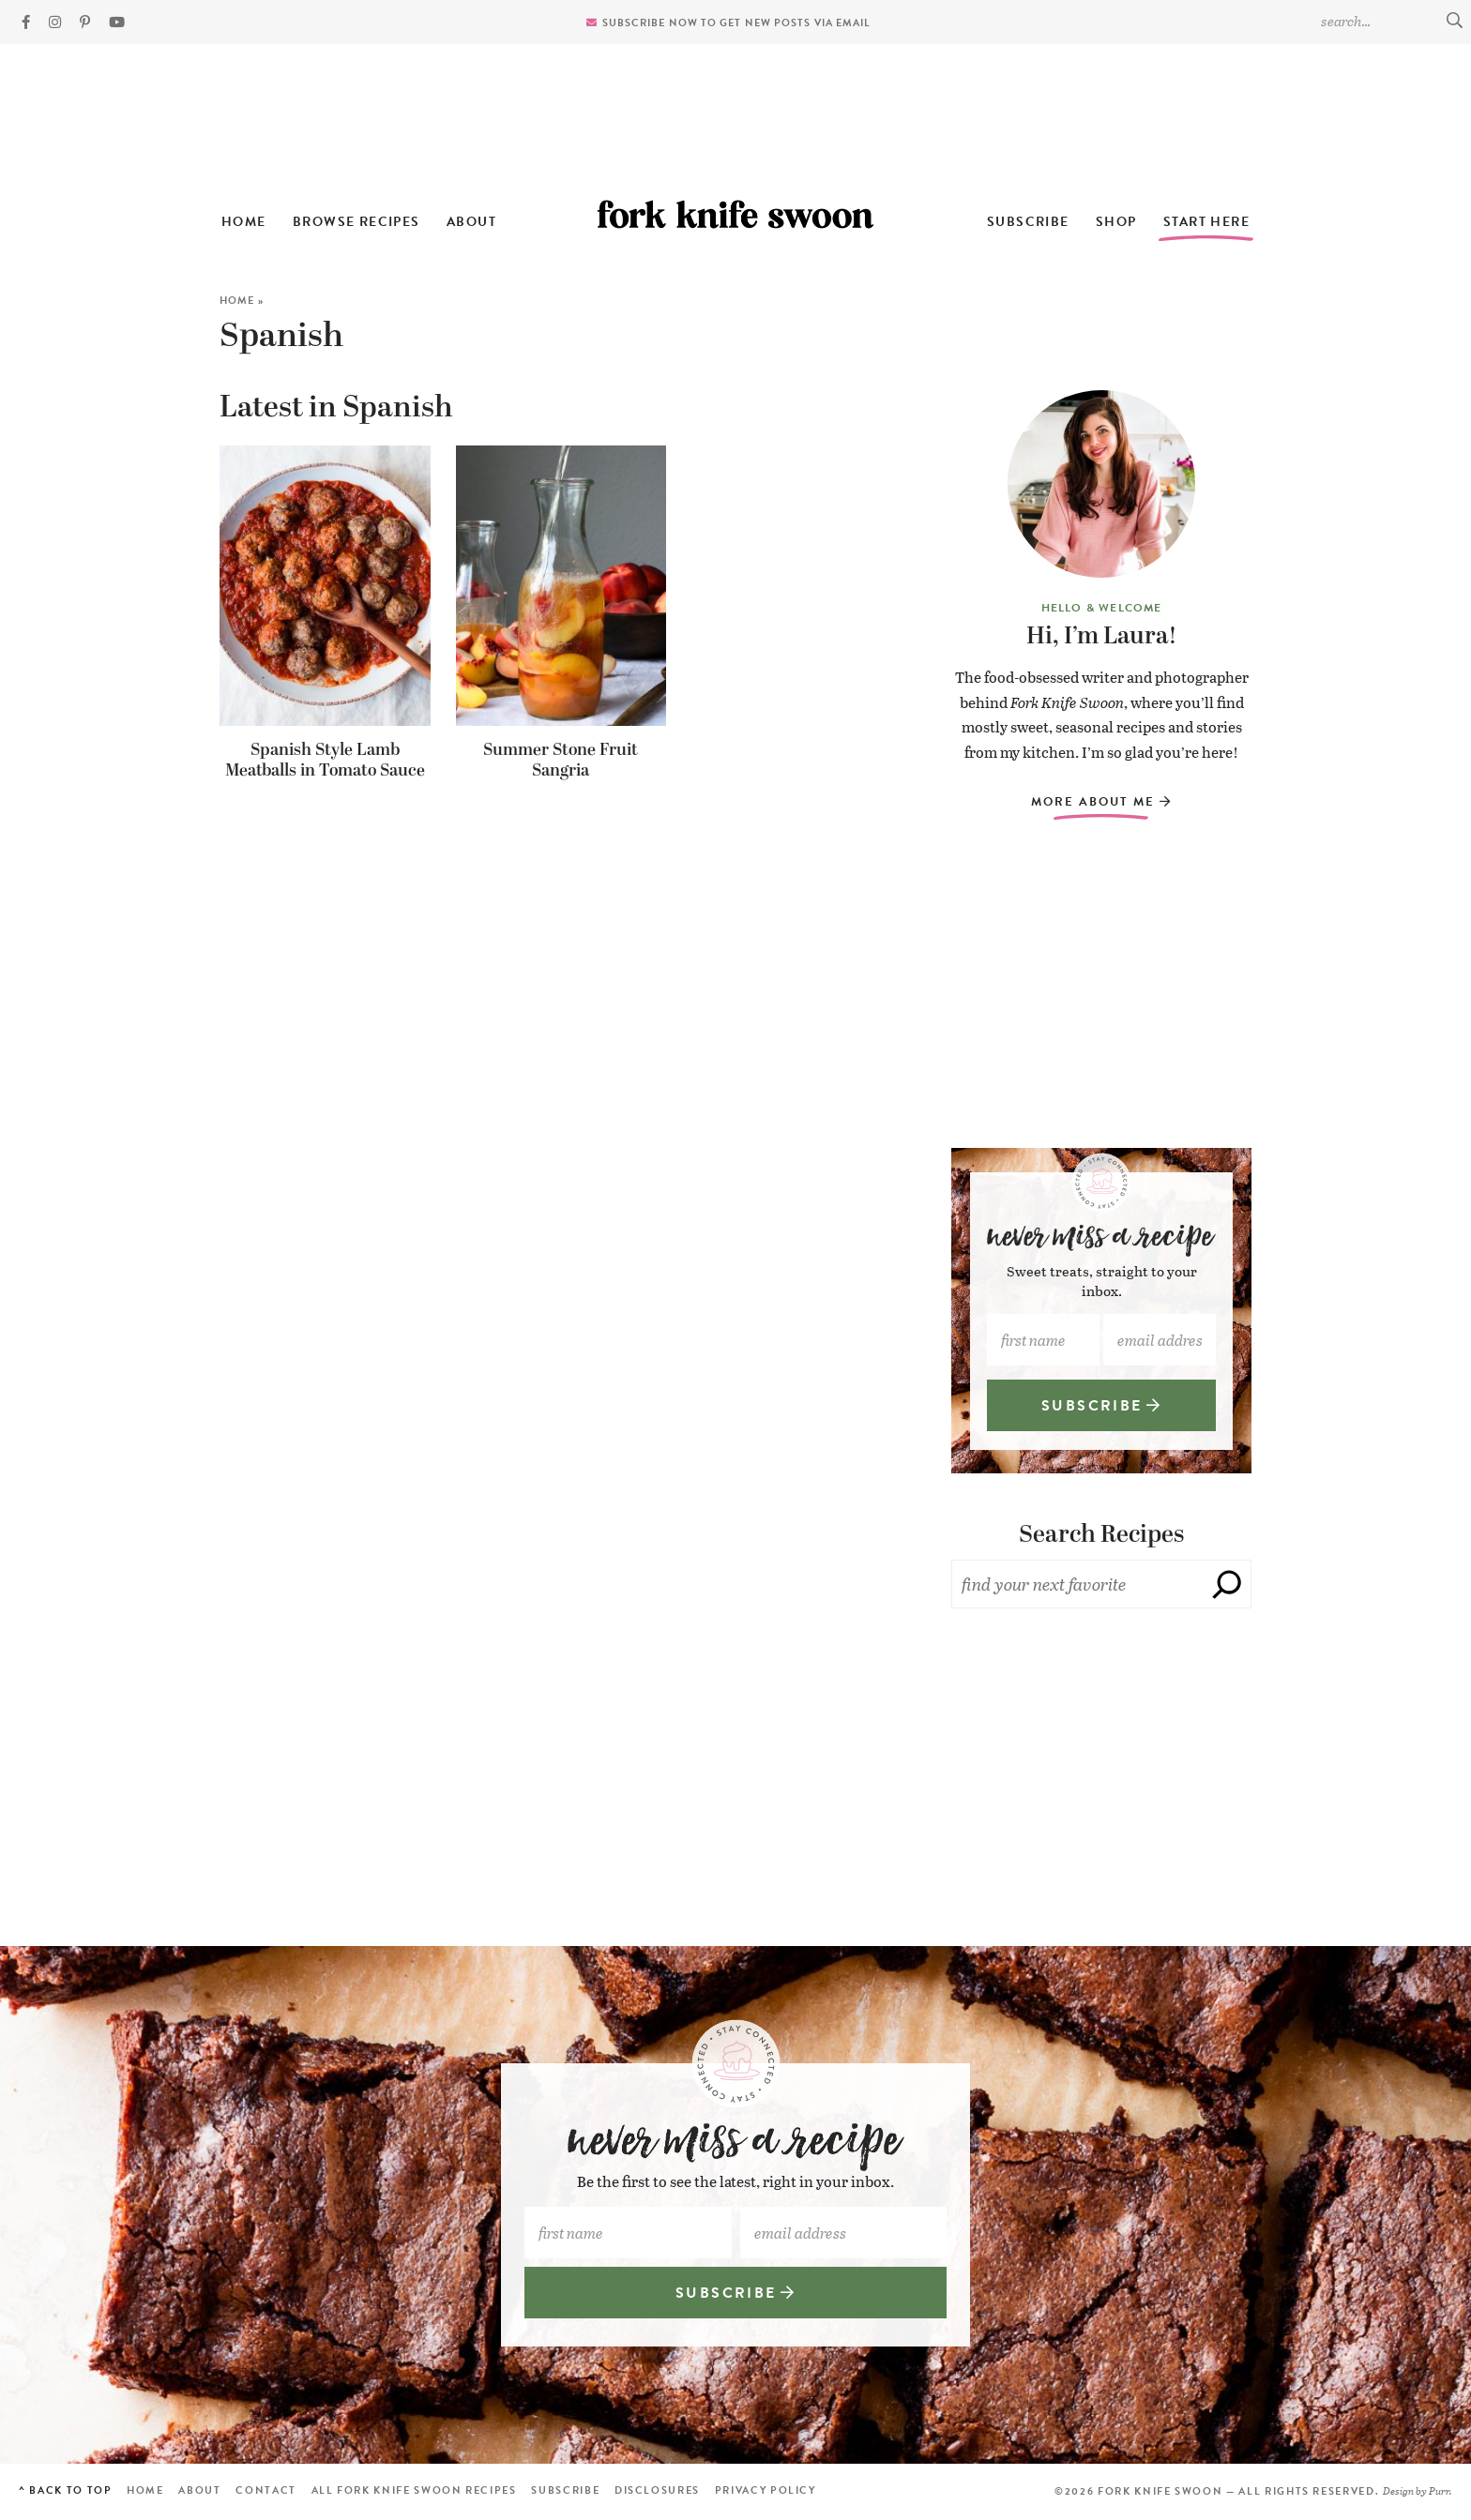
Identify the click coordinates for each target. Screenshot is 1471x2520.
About (471, 222)
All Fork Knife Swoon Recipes (414, 2490)
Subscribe (1028, 222)
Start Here (1206, 222)
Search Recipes (1101, 1534)
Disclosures (657, 2490)
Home (243, 222)
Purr (1439, 2490)
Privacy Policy (765, 2490)
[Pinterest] (85, 22)
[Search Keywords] (1391, 20)
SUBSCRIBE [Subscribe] (1101, 1405)
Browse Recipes (356, 222)
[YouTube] (116, 22)
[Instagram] (54, 22)
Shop (1116, 222)
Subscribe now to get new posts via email (737, 23)
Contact (265, 2490)
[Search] (1227, 1584)
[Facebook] (26, 22)
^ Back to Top (65, 2490)
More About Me (1101, 801)
